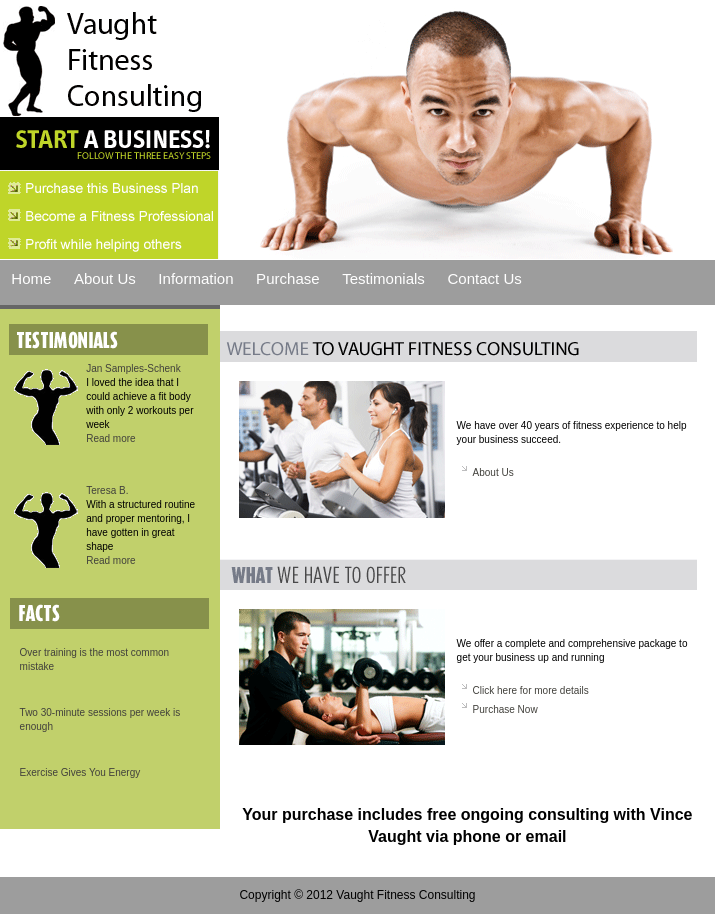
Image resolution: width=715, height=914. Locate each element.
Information (195, 278)
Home (31, 278)
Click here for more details (531, 690)
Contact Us (484, 278)
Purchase (288, 278)
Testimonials (383, 278)
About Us (105, 278)
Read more (110, 438)
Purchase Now (505, 709)
